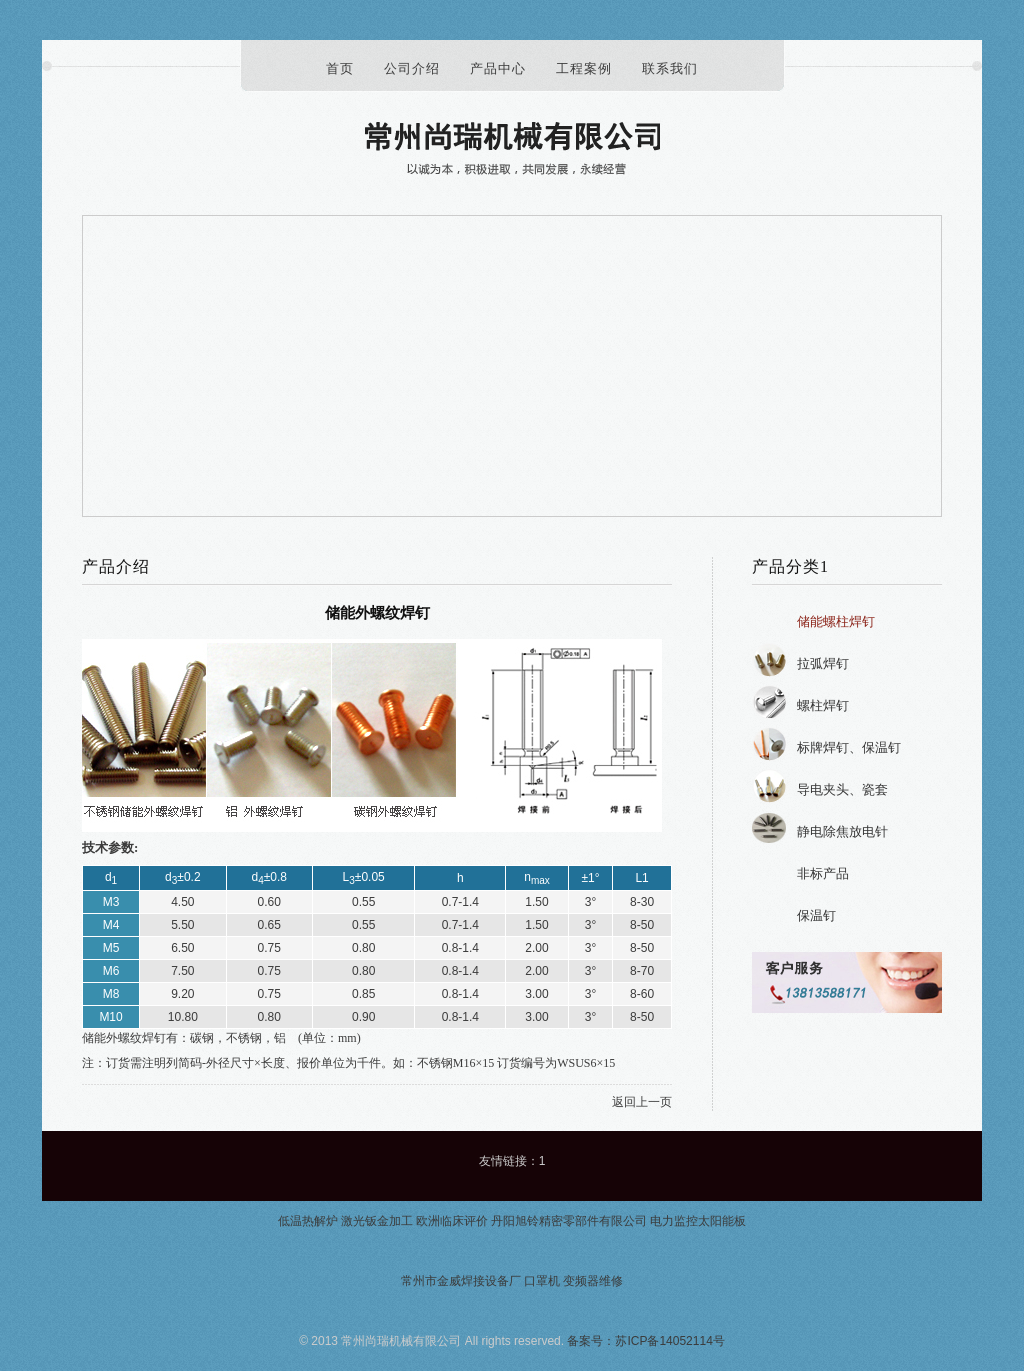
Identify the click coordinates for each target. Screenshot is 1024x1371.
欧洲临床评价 (452, 1221)
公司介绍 (412, 68)
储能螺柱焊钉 (836, 621)
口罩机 (542, 1281)
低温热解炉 (308, 1221)
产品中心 (498, 68)
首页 (340, 68)
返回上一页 (642, 1102)
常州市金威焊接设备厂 (461, 1281)
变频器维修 (593, 1281)
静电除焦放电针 (842, 831)
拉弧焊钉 (823, 663)
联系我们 (670, 68)
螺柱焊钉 (823, 705)
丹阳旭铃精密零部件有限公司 (569, 1221)
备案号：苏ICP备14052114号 (645, 1341)
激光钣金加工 (377, 1221)
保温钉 (816, 915)
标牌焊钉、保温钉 (849, 747)
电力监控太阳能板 (698, 1221)
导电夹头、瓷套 (842, 789)
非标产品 (823, 873)
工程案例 (584, 68)
